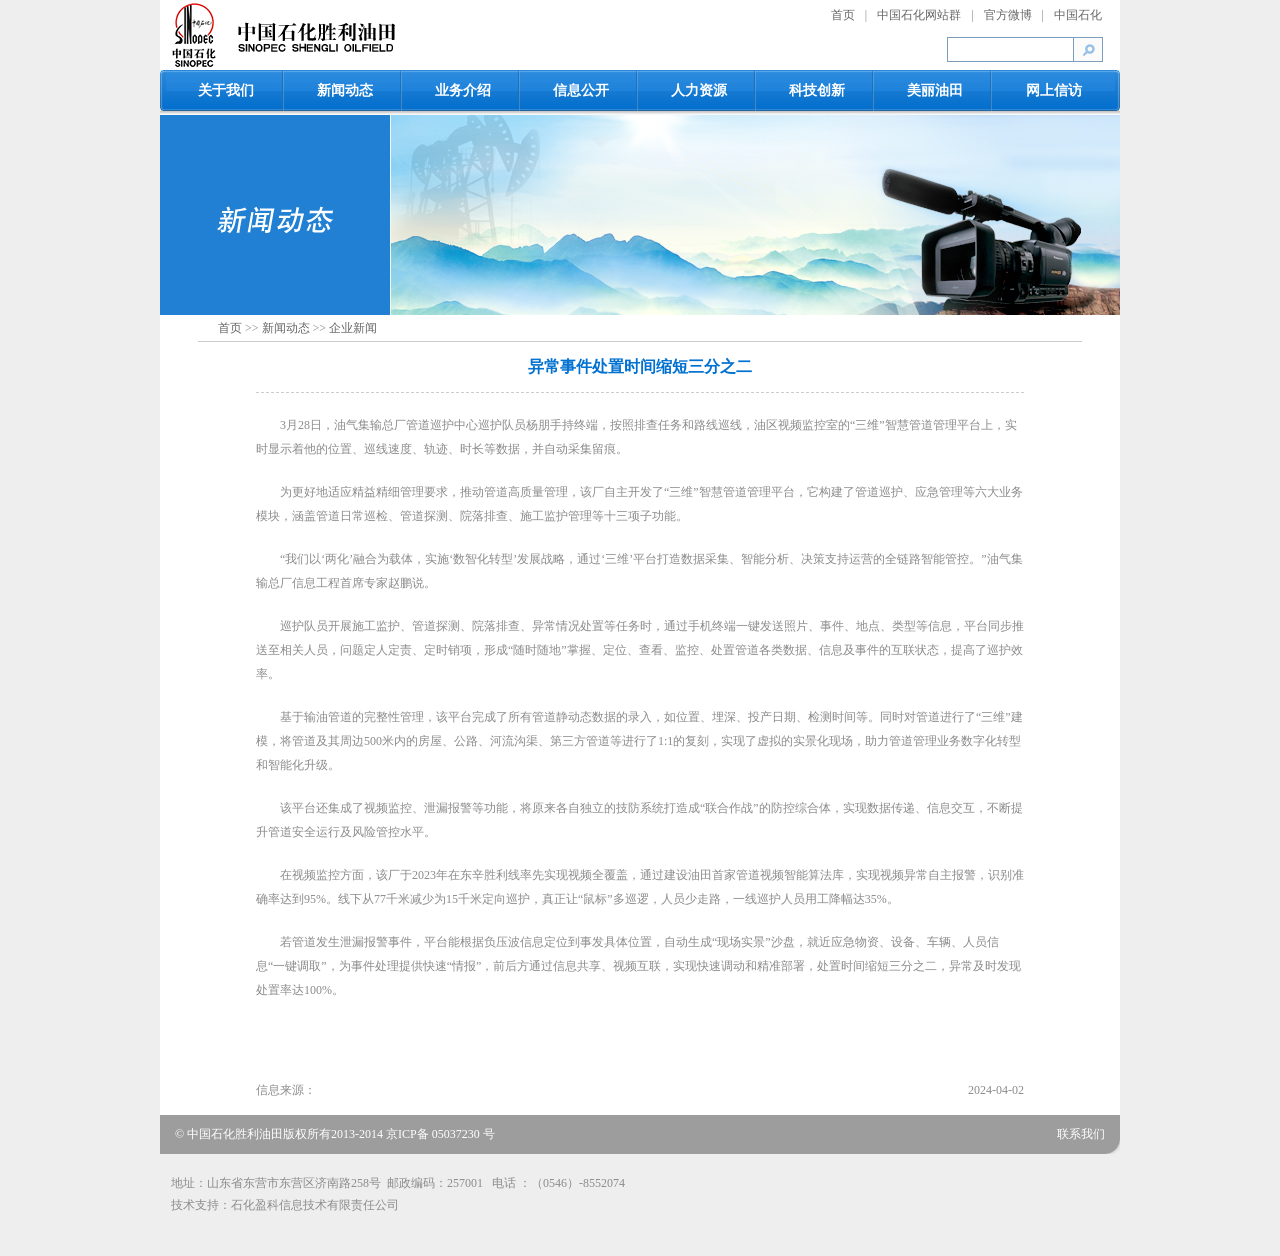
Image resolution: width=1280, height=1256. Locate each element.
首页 (843, 15)
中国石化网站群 (919, 15)
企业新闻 (353, 328)
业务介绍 (463, 90)
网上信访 (1054, 90)
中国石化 (1078, 15)
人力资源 (699, 90)
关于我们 (226, 90)
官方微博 (1008, 15)
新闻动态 (345, 90)
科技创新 (817, 90)
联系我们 (1081, 1134)
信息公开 (581, 90)
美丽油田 (935, 90)
